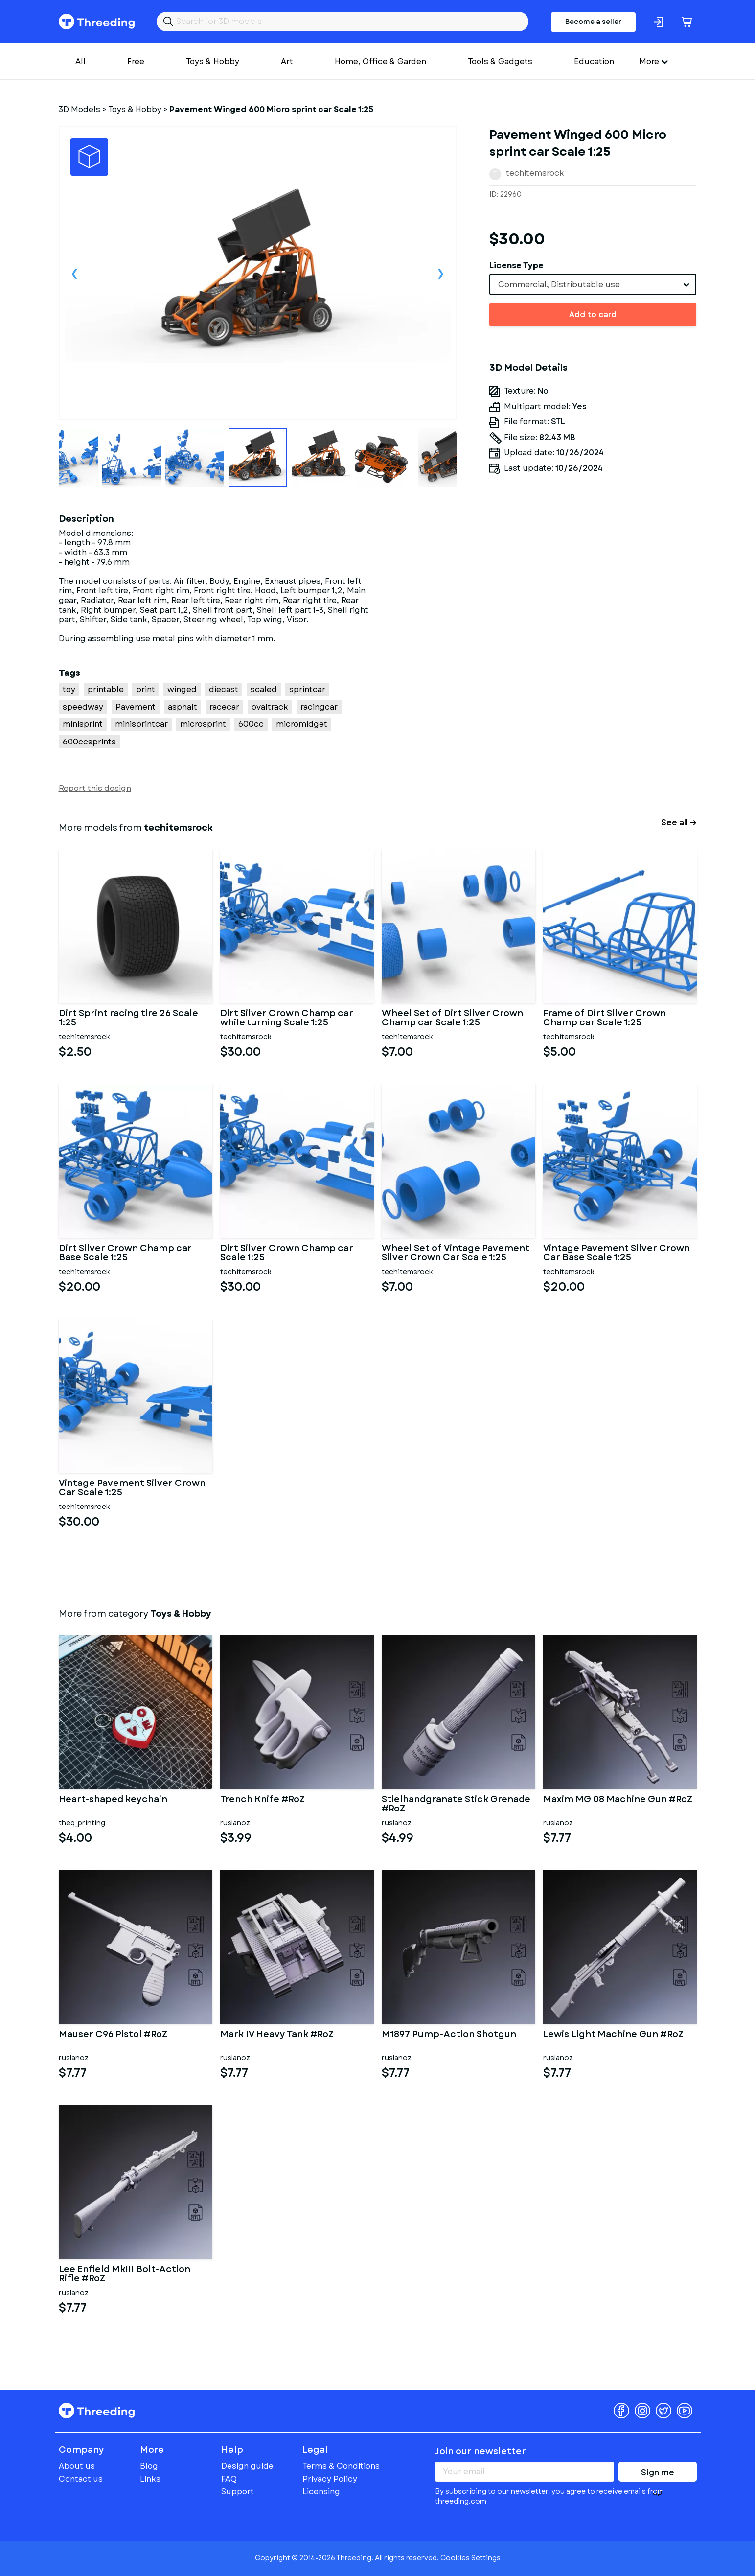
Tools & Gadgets (500, 61)
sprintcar (307, 689)
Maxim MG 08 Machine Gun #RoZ (617, 1800)
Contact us (81, 2478)
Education (594, 61)
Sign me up (657, 2474)
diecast (223, 689)
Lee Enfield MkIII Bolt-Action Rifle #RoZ (124, 2274)
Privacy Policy (329, 2478)
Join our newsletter (480, 2451)
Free (135, 61)
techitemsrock (535, 173)
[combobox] (593, 284)
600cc (251, 724)
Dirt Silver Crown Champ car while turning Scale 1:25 (286, 1018)
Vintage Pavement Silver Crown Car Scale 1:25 (132, 1488)
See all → (679, 822)
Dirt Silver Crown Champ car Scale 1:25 (286, 1253)
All (80, 61)
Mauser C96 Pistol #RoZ (113, 2035)
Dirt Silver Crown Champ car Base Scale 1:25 (125, 1253)
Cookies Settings (470, 2558)
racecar (224, 707)
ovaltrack (270, 707)
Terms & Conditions (341, 2466)
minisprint (83, 724)
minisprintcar (141, 724)
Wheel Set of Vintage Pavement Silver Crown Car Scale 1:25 (455, 1253)
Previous (75, 273)
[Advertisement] (593, 602)
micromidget (301, 724)
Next (441, 273)
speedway (83, 707)
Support (237, 2491)
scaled (264, 689)
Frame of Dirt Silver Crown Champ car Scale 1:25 (604, 1018)
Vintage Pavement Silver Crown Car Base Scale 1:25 (616, 1253)
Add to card (593, 314)
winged (182, 689)
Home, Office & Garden (380, 61)
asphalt (182, 707)
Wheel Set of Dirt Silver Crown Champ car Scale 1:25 (452, 1018)
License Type (516, 265)
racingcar (319, 707)
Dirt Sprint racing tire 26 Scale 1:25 (128, 1018)
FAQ (229, 2478)
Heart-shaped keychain (113, 1800)
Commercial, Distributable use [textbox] (559, 284)
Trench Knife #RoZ (262, 1800)
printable (106, 689)
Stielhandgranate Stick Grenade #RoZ (456, 1804)
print (145, 689)
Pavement (135, 707)
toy (69, 689)
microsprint (203, 724)
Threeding (97, 21)
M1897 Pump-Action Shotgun (449, 2035)
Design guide (247, 2466)
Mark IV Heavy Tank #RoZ (277, 2035)
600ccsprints (89, 741)
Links (150, 2478)
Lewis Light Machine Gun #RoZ (613, 2035)
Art (287, 61)
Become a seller (593, 21)
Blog (149, 2466)
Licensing (321, 2491)
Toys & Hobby (212, 61)
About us (77, 2466)
